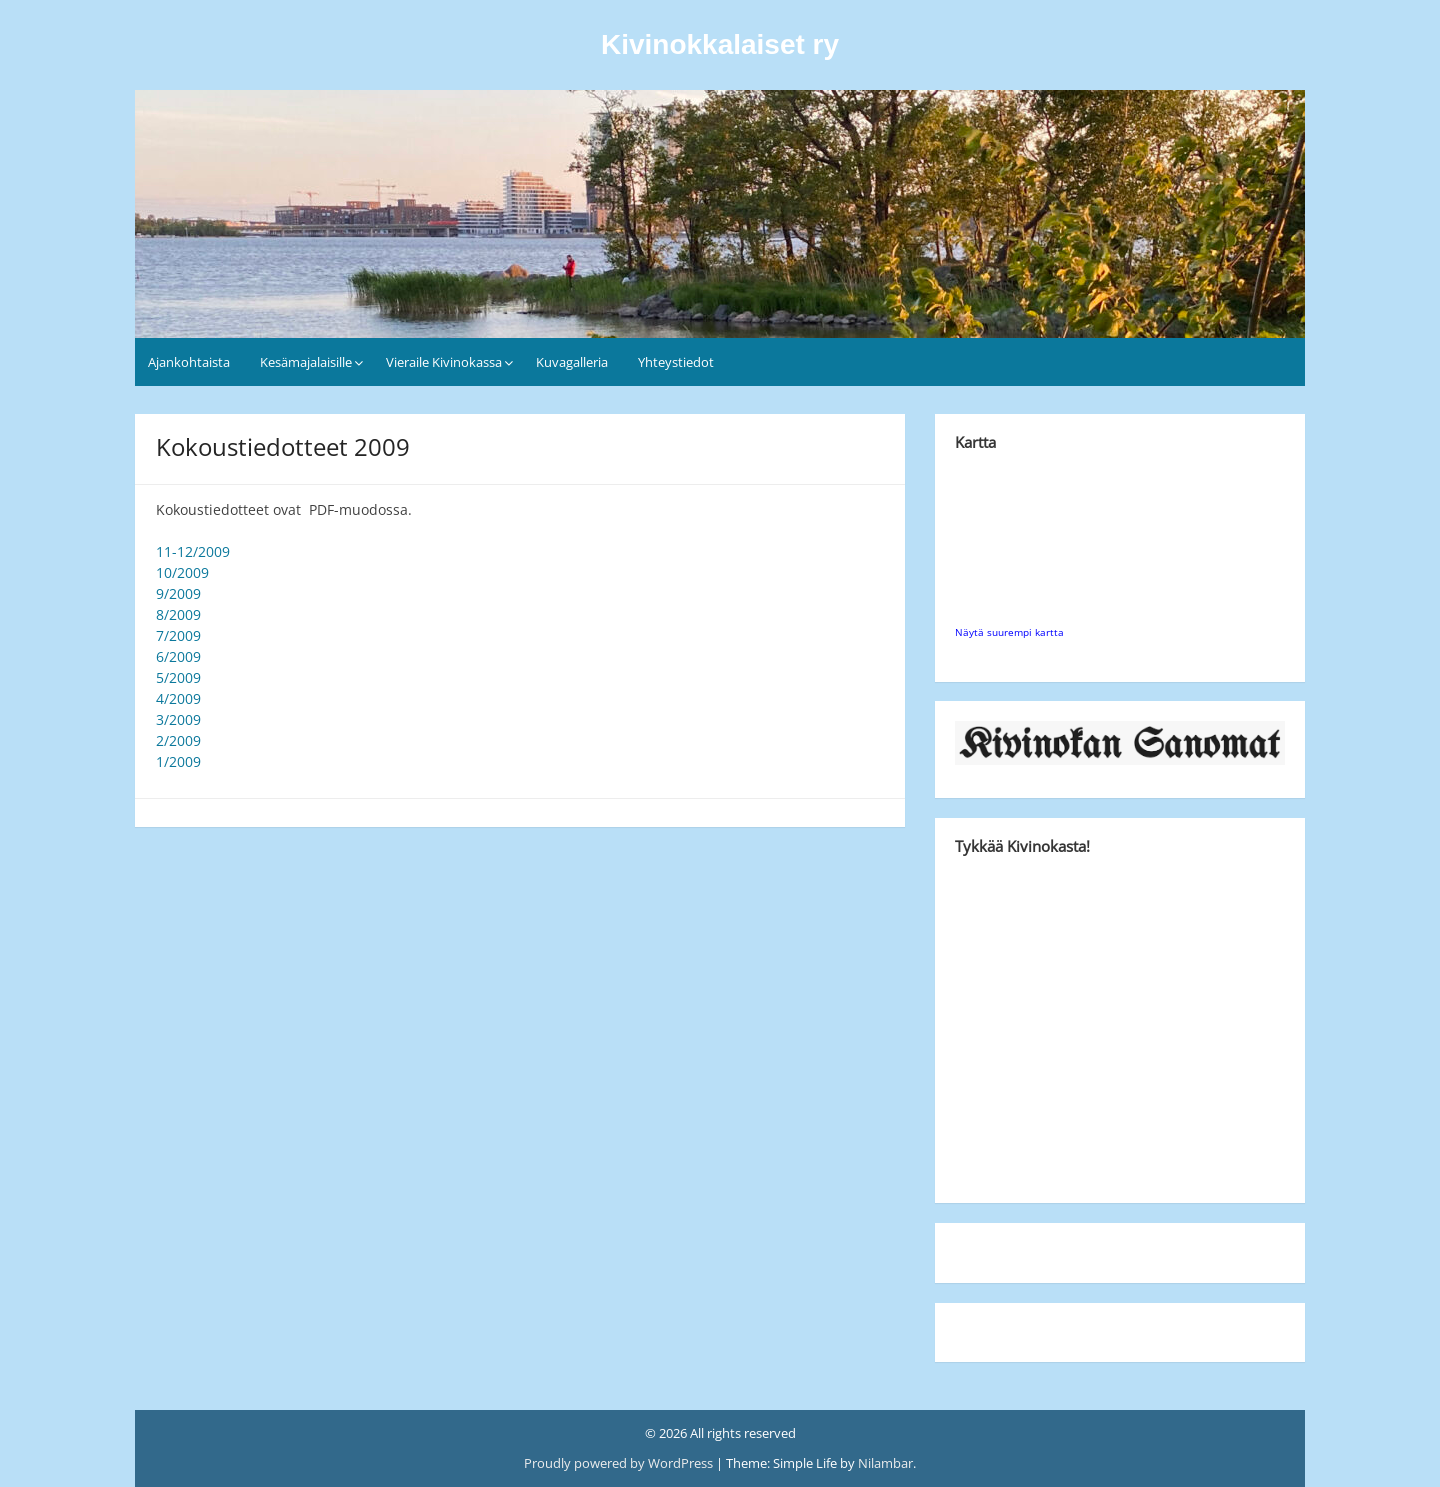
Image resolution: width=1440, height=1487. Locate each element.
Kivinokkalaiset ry (720, 44)
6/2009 (178, 656)
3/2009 (178, 719)
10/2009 (182, 572)
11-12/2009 (193, 551)
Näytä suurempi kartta (1009, 632)
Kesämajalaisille (306, 362)
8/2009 (178, 614)
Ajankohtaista (189, 362)
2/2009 (178, 740)
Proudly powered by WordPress (620, 1463)
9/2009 (178, 593)
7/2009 (178, 635)
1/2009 (178, 761)
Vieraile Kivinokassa (444, 362)
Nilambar (885, 1463)
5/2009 (178, 677)
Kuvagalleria (572, 362)
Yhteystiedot (676, 362)
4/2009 (178, 698)
